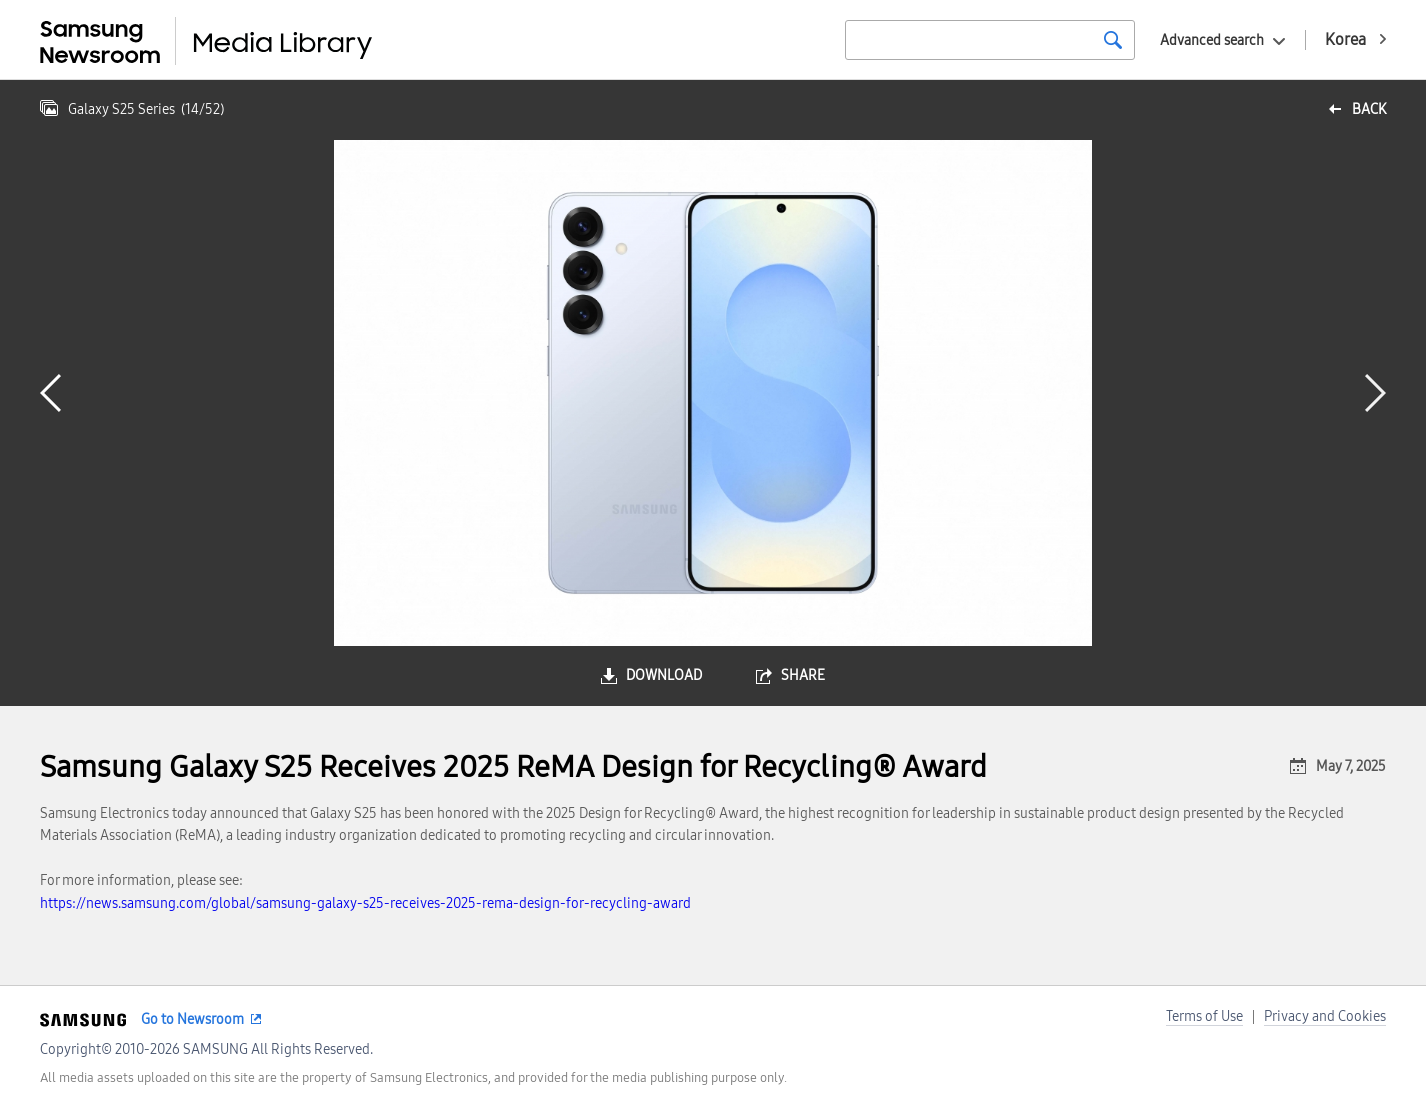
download (664, 675)
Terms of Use (1204, 1016)
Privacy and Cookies (1325, 1016)
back (1369, 109)
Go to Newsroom (192, 1019)
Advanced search (1212, 40)
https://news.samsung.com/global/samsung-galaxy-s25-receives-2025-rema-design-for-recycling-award (365, 903)
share (803, 675)
